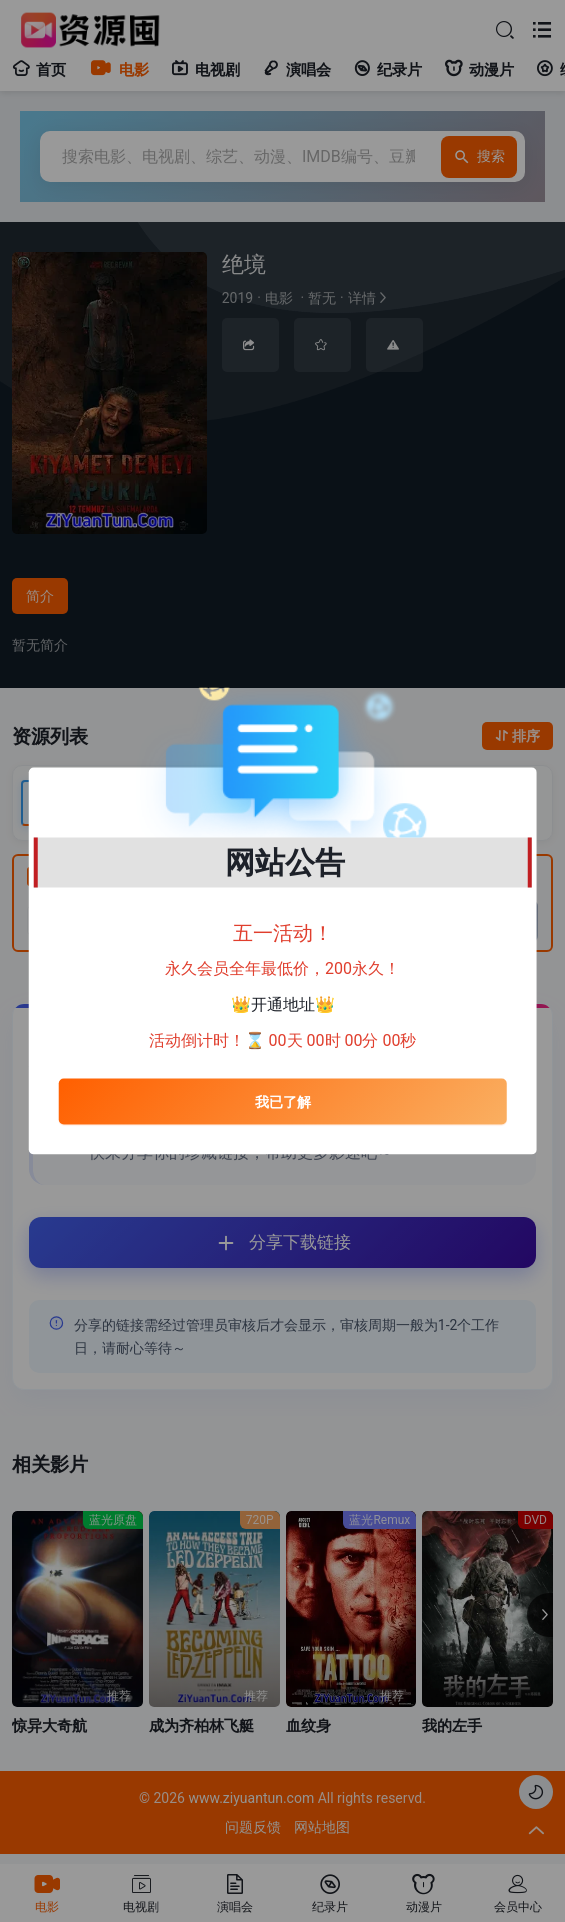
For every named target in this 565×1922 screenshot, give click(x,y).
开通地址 (283, 1004)
